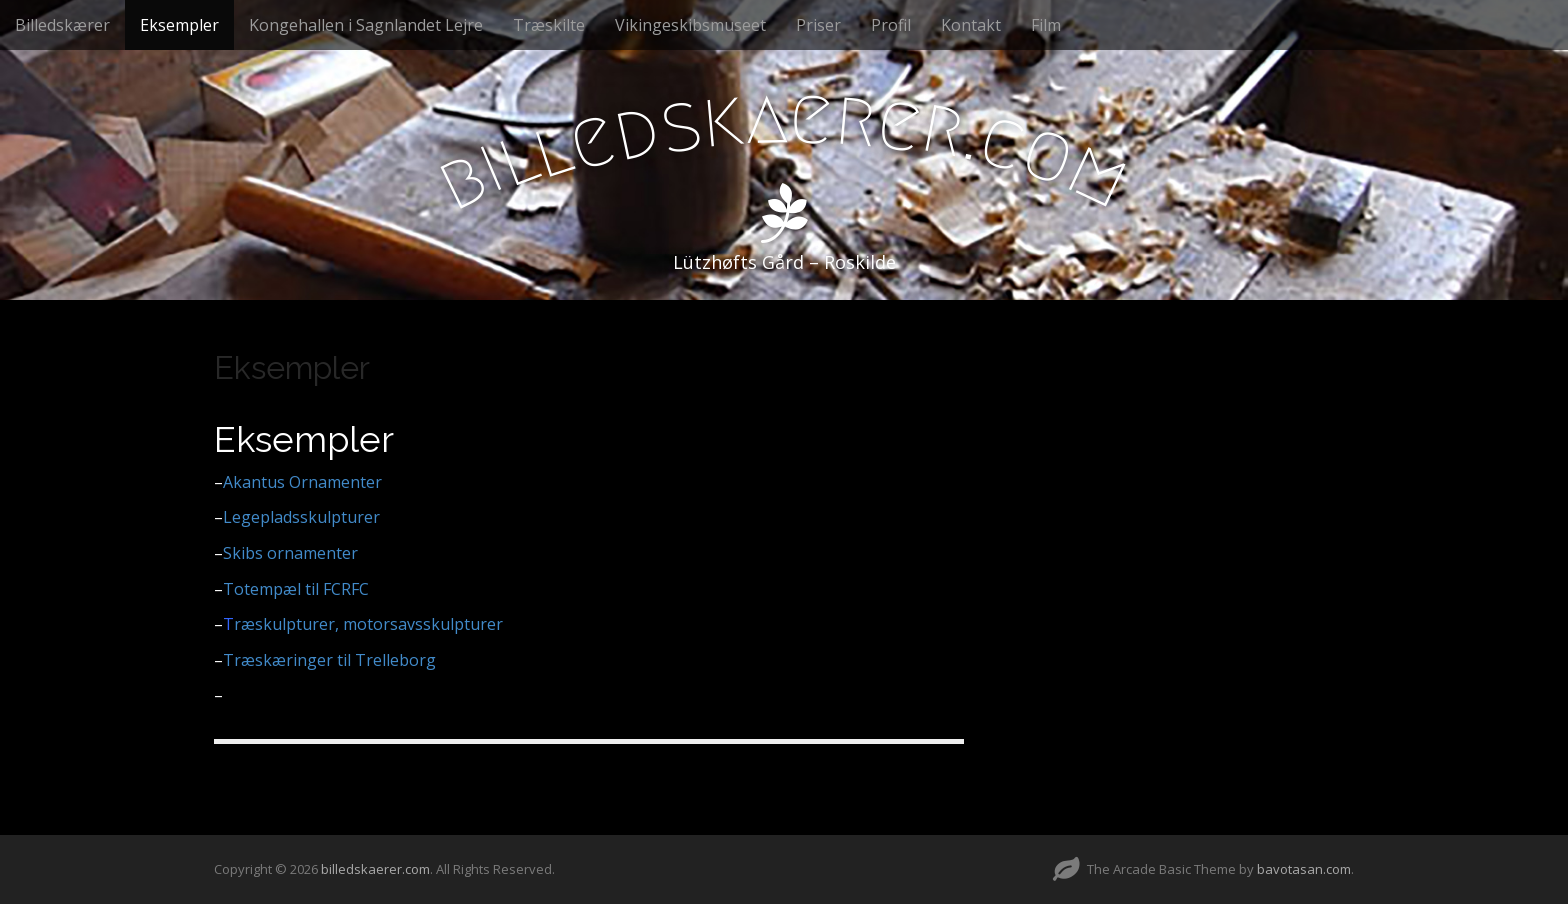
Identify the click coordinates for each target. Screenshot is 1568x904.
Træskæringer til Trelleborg (325, 660)
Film (1046, 25)
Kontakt (971, 25)
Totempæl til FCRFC (296, 589)
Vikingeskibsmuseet (690, 25)
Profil (891, 25)
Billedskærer (62, 25)
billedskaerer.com (375, 869)
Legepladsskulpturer (297, 517)
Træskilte (549, 25)
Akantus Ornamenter (302, 482)
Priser (818, 25)
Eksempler (179, 25)
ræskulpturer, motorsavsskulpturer (368, 624)
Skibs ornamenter (286, 553)
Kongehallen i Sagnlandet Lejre (366, 25)
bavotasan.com (1304, 869)
